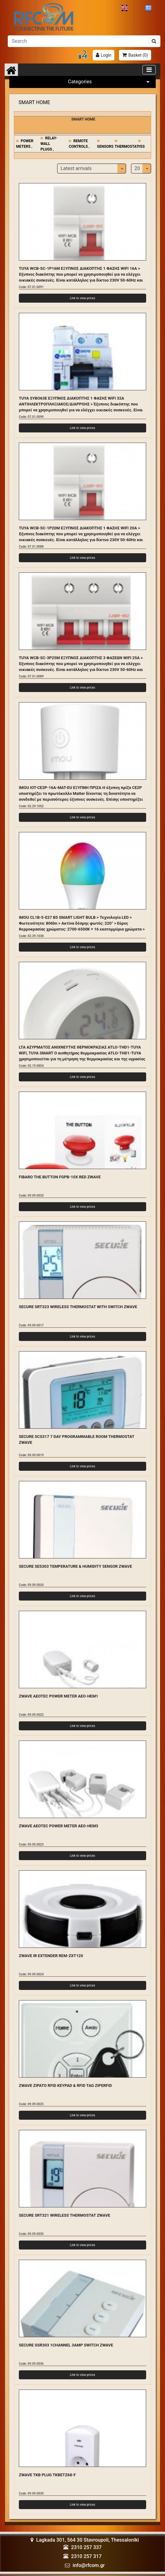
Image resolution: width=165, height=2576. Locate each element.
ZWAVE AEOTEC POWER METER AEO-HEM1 (58, 1696)
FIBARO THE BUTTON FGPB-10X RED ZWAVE (60, 1177)
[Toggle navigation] (149, 69)
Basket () (138, 55)
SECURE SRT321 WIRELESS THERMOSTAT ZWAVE (64, 2215)
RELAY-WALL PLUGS (48, 143)
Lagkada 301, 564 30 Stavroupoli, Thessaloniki (85, 2540)
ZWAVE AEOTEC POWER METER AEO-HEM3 (58, 1826)
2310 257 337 (86, 2547)
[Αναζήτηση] (78, 41)
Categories (110, 82)
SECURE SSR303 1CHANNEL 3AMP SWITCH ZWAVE (66, 2345)
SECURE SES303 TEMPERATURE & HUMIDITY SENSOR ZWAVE (75, 1566)
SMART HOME (34, 102)
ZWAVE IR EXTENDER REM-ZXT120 (51, 1955)
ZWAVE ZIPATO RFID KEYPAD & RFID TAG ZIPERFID (65, 2085)
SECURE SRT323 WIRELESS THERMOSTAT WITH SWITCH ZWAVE (78, 1306)
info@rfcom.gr (89, 2565)
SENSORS (105, 146)
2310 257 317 (86, 2556)
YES (141, 146)
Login (106, 55)
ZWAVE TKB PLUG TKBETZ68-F (47, 2475)
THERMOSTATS (128, 146)
